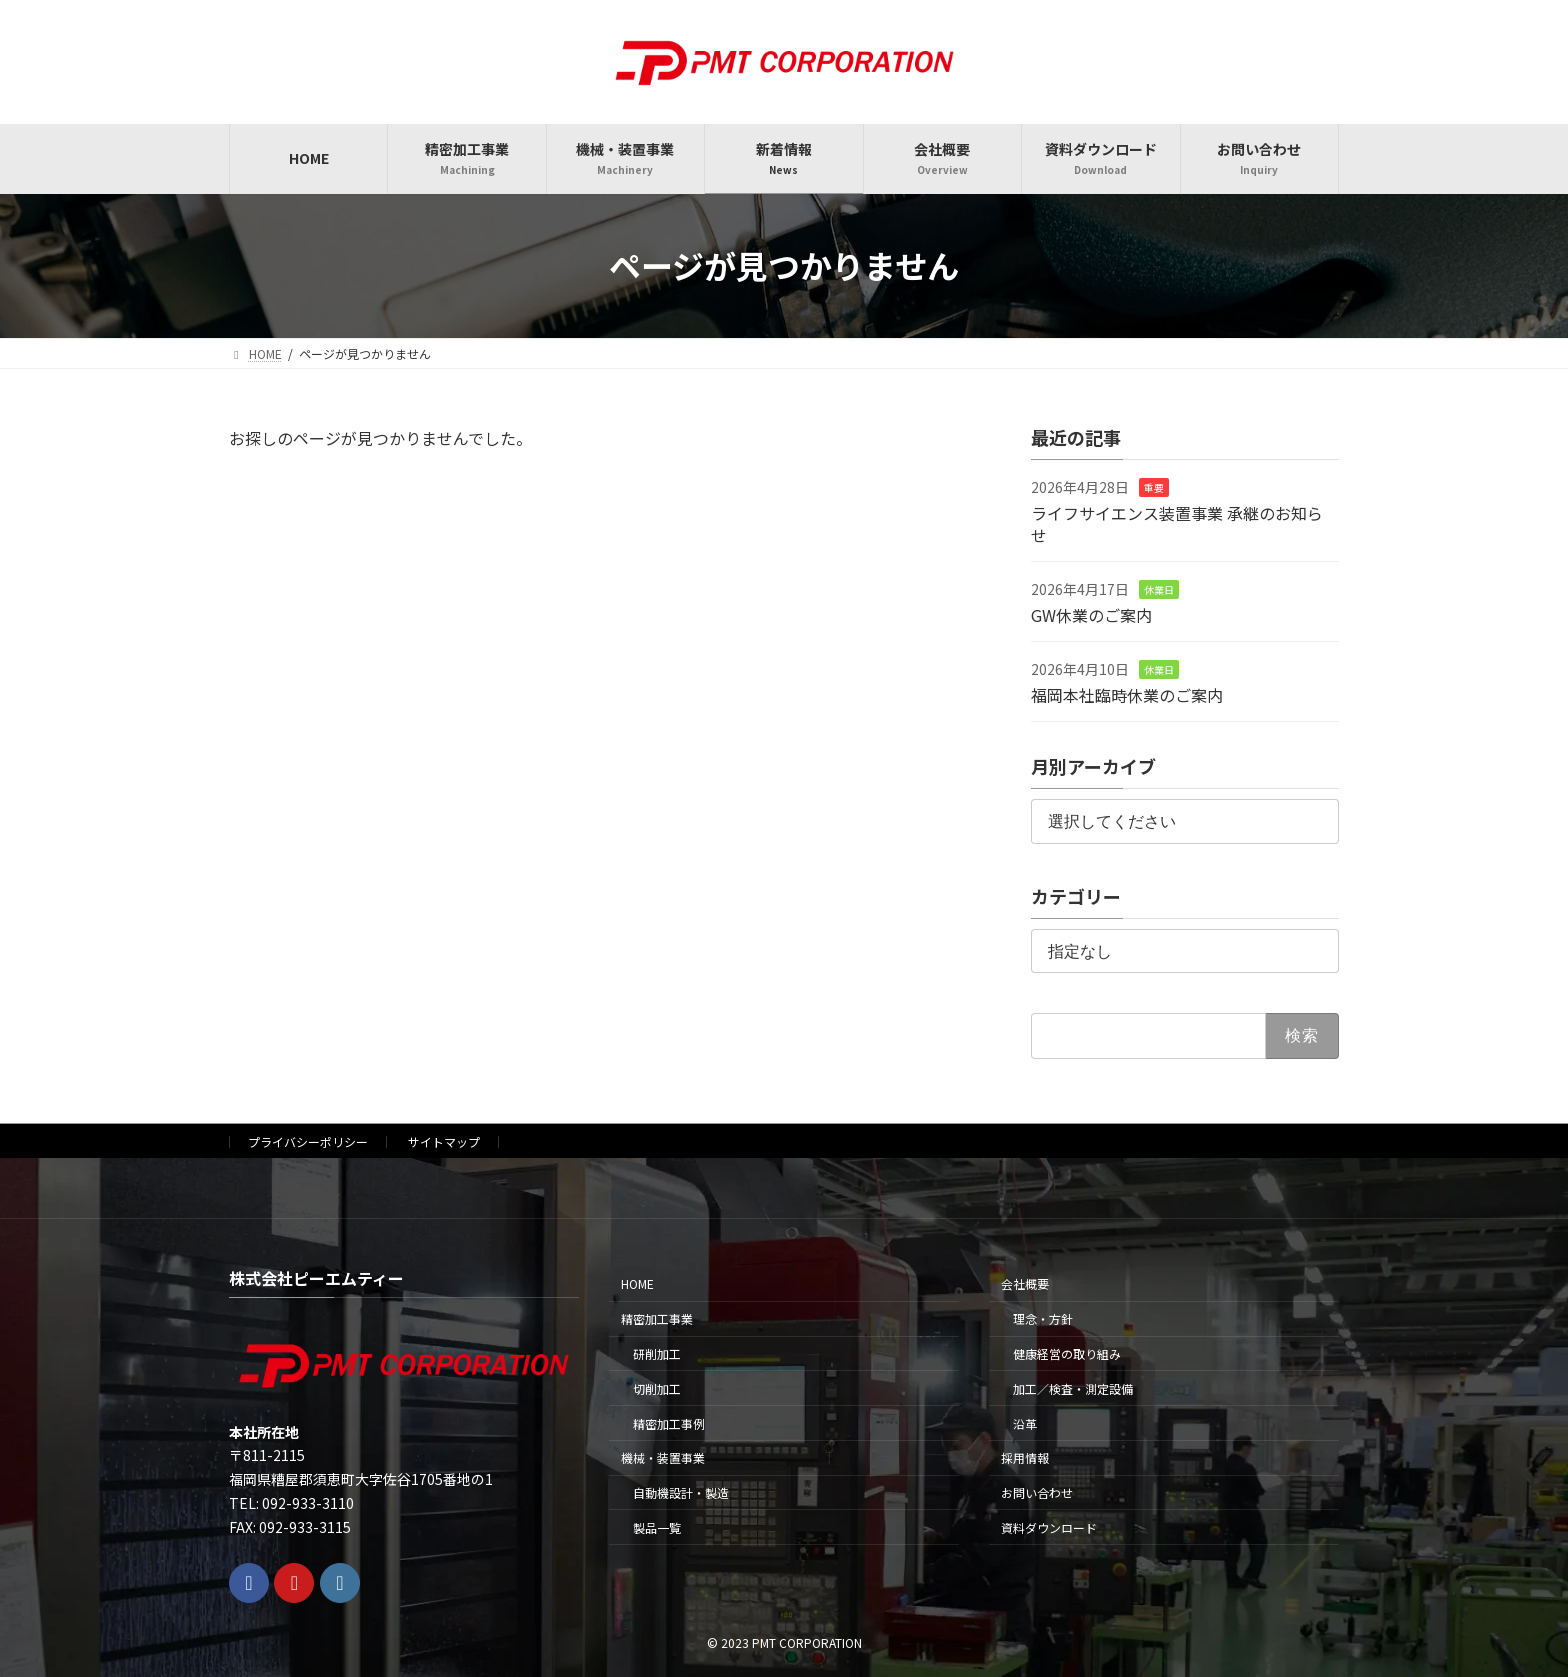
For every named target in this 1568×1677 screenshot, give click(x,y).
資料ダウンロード (1049, 1527)
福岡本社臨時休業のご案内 (1127, 694)
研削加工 (657, 1353)
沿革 (1025, 1422)
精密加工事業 (657, 1318)
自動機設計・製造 (681, 1492)
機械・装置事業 (663, 1457)
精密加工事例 (669, 1422)
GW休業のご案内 (1091, 614)
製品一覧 (657, 1527)
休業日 (1159, 589)
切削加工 (657, 1387)
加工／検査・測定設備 (1073, 1387)
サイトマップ (444, 1141)
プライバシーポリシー (308, 1141)
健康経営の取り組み (1067, 1353)
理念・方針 (1043, 1318)
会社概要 (1025, 1283)
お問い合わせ (1037, 1492)
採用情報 (1025, 1457)
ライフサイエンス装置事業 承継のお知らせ (1177, 523)
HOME (637, 1283)
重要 (1154, 487)
